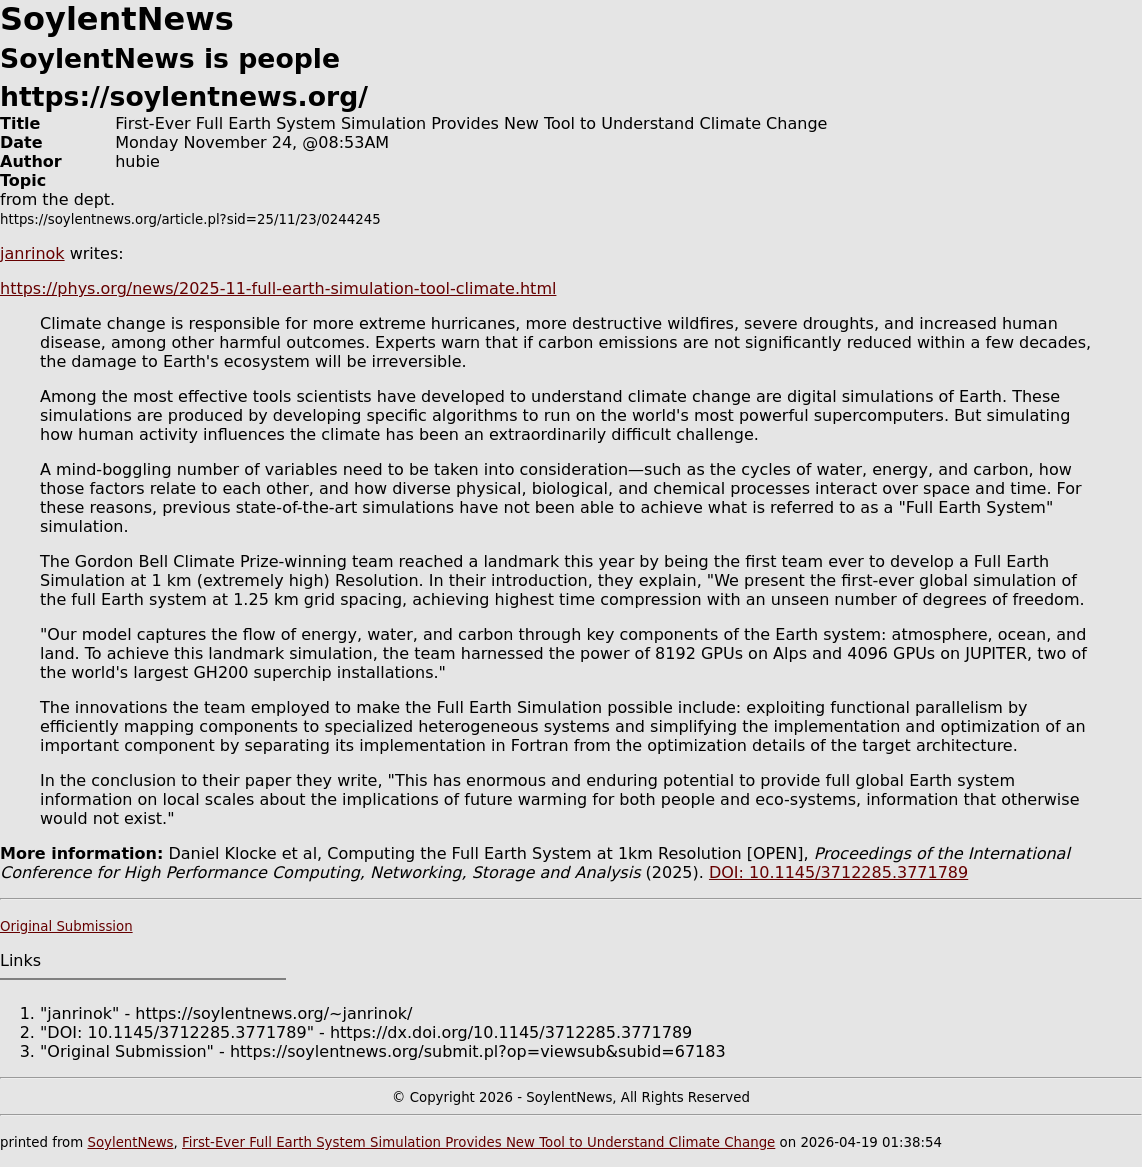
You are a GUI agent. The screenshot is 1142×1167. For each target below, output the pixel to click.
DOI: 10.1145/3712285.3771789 (838, 872)
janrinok (32, 253)
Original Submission (66, 926)
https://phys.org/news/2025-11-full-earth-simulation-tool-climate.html (278, 288)
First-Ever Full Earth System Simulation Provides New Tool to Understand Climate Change (478, 1142)
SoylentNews (130, 1142)
